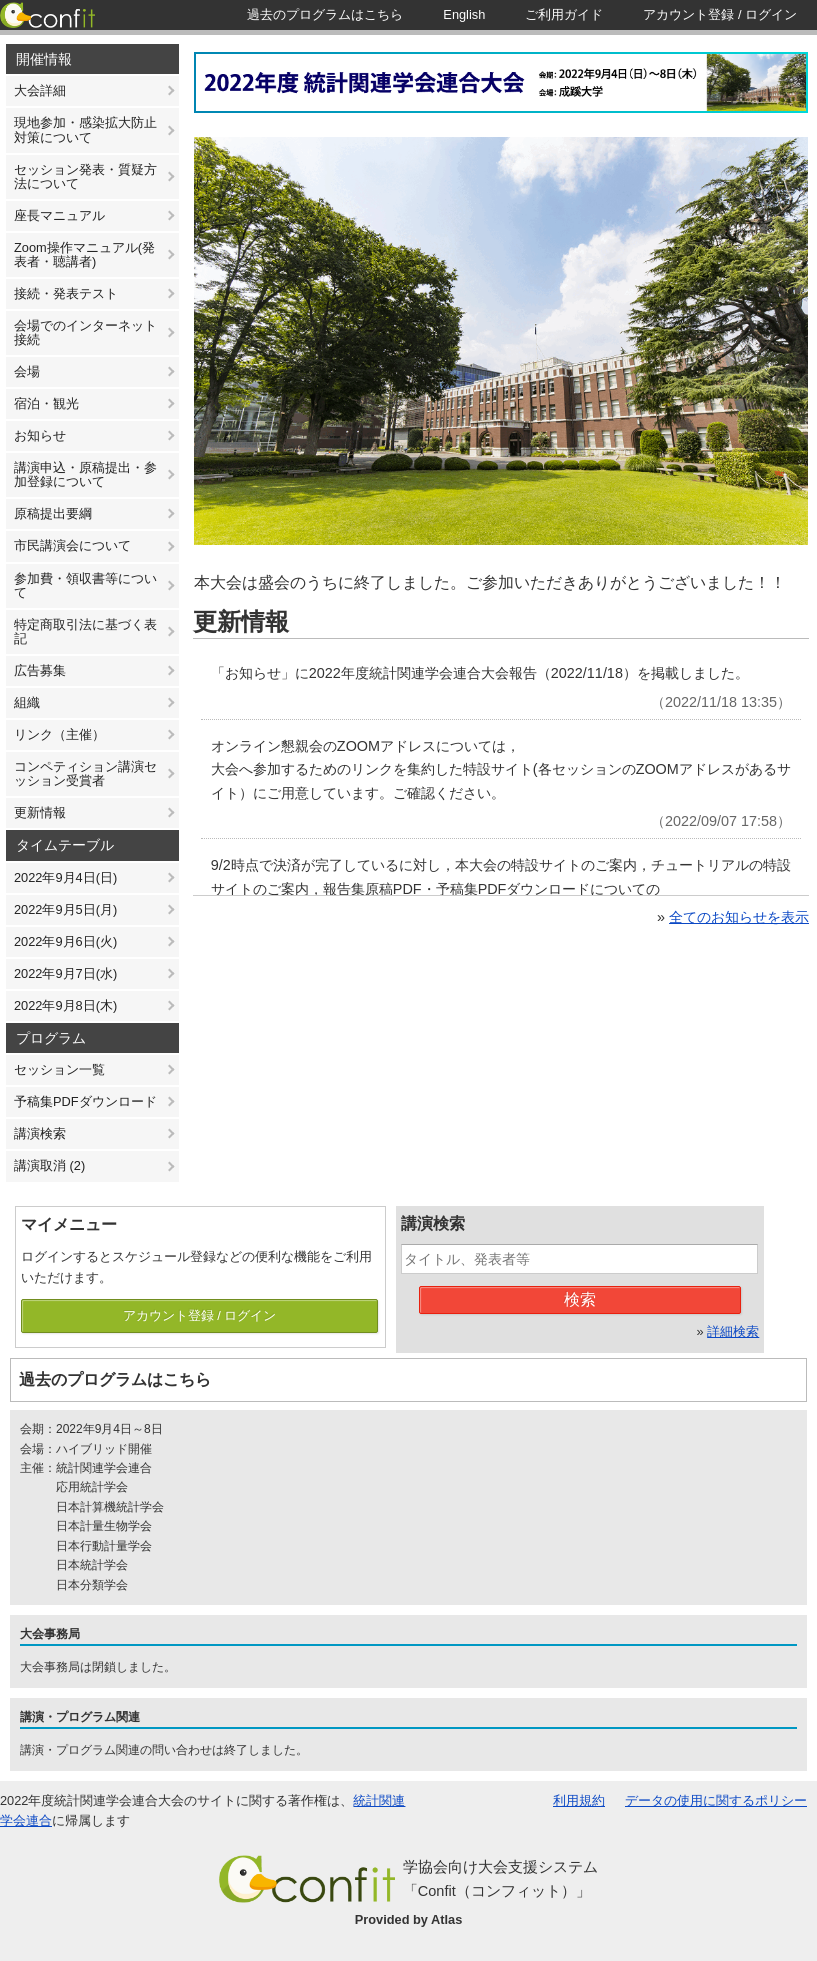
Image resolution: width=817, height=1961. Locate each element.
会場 (27, 371)
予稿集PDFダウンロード (85, 1101)
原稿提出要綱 (53, 513)
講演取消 (49, 1165)
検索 (580, 1299)
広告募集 (40, 670)
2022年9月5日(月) (65, 909)
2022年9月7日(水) (65, 973)
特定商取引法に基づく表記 (85, 631)
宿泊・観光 (46, 403)
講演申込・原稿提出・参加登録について (85, 474)
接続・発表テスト (66, 293)
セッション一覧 (59, 1069)
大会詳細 (40, 90)
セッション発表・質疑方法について (85, 176)
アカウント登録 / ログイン (200, 1315)
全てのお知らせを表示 (739, 917)
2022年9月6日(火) (65, 941)
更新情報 (40, 812)
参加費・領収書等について (85, 585)
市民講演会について (72, 545)
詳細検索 (733, 1331)
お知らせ (40, 435)
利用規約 (579, 1800)
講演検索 (40, 1133)
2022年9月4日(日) (65, 877)
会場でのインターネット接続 (85, 332)
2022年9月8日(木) (65, 1005)
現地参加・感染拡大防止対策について (85, 129)
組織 (27, 702)
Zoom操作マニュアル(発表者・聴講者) (84, 254)
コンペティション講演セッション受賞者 (85, 773)
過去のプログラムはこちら (115, 1379)
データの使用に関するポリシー (716, 1800)
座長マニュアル (59, 215)
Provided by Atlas (409, 1919)
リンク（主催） (59, 734)
